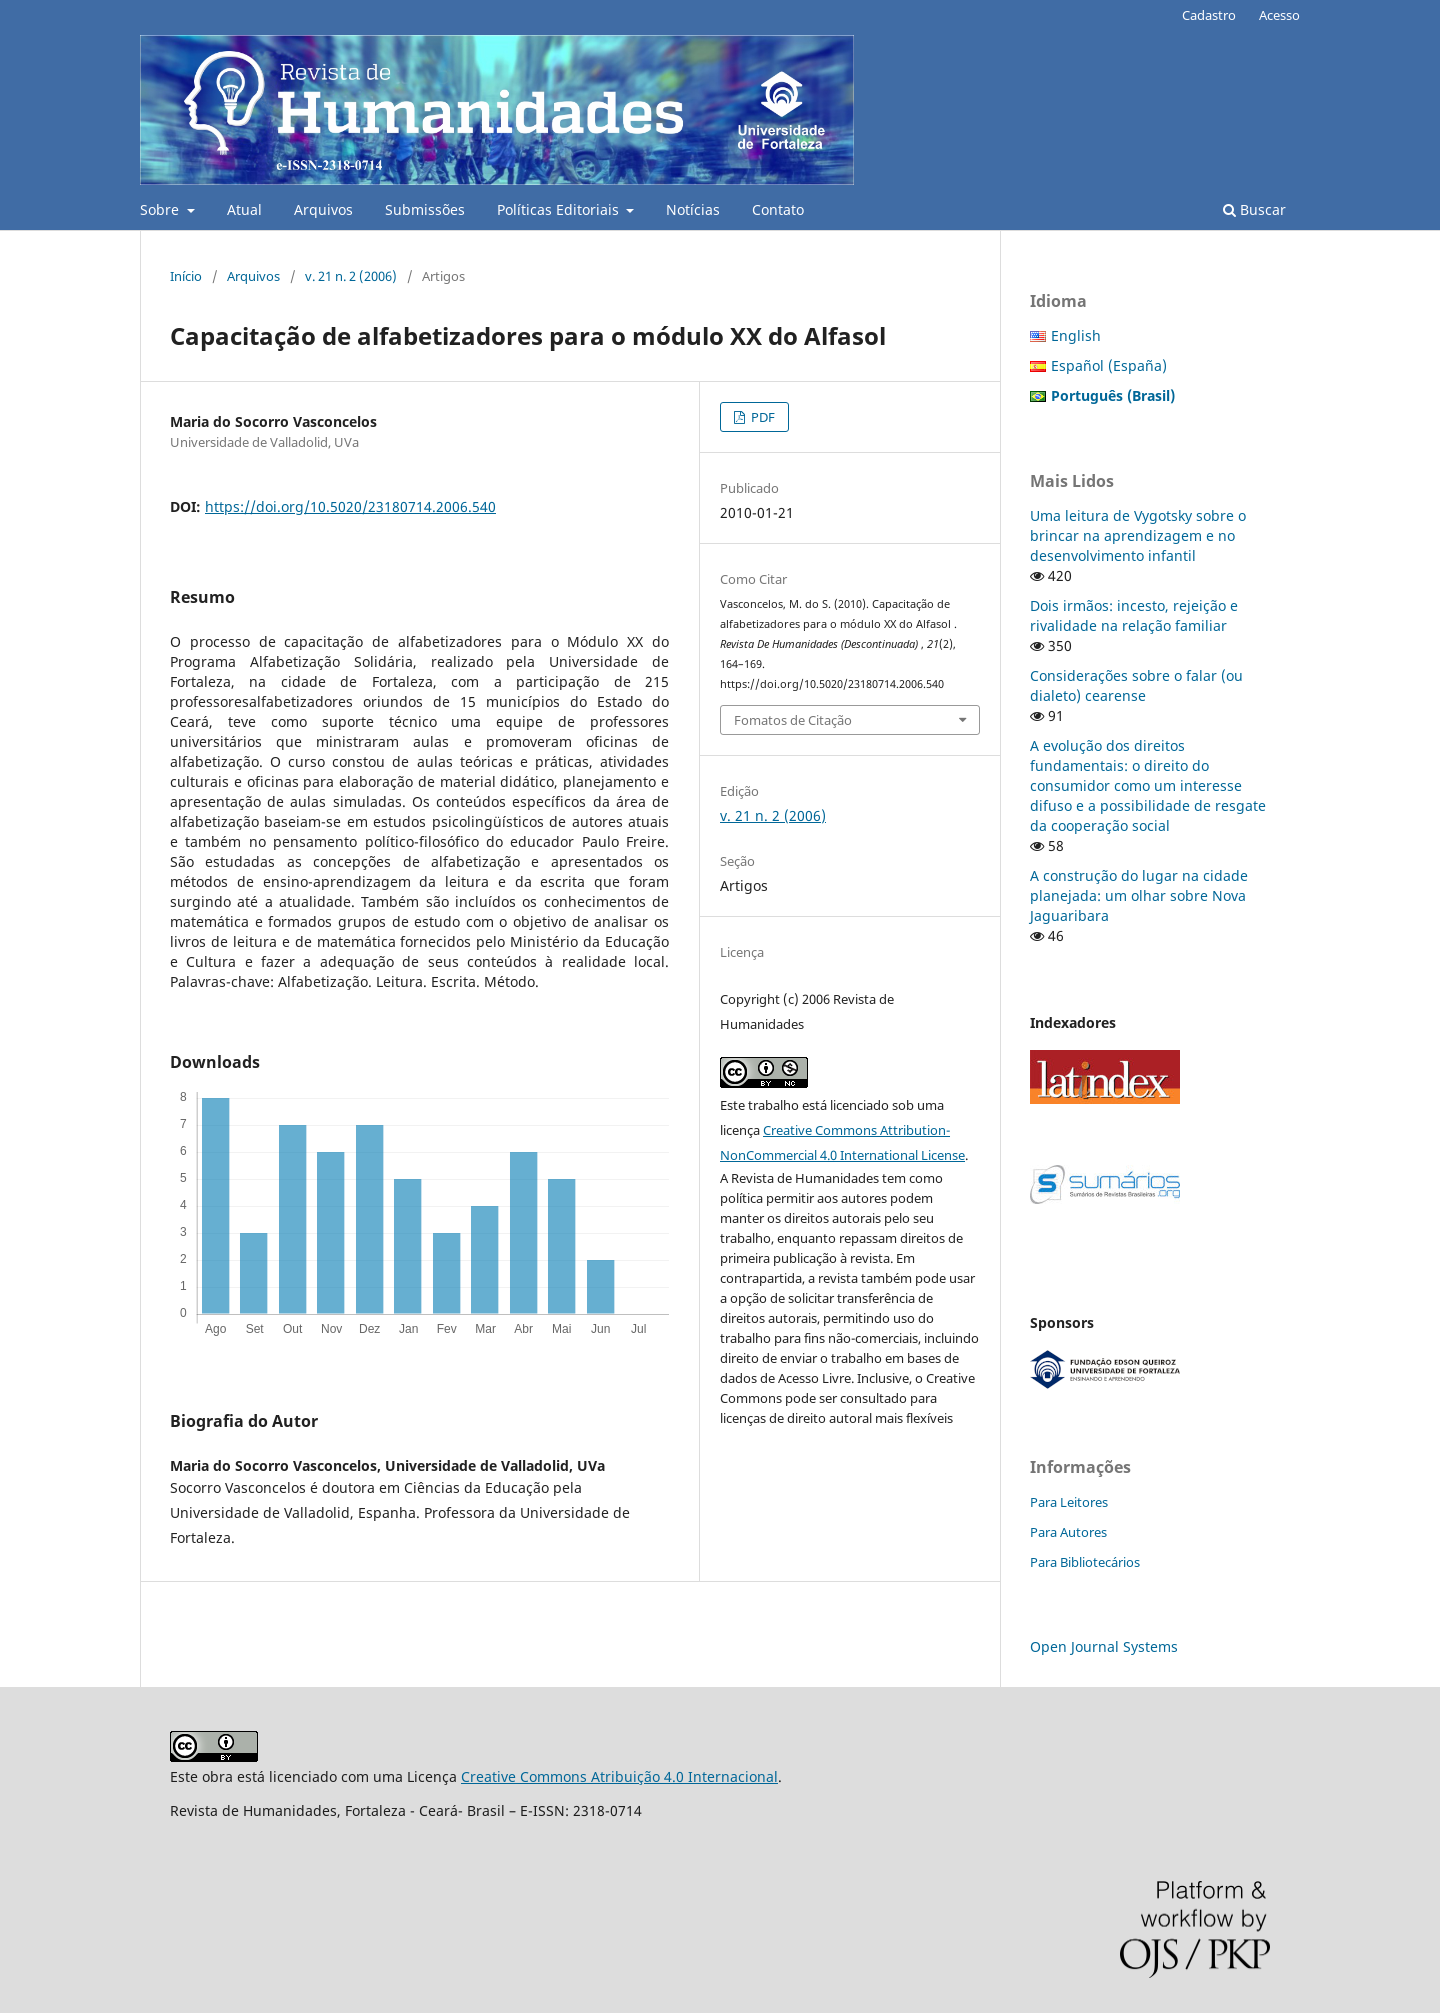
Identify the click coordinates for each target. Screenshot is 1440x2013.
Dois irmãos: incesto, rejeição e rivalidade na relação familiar (1134, 615)
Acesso (1279, 15)
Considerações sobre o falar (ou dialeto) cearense (1136, 685)
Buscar (1254, 209)
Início (186, 276)
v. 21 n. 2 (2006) (351, 276)
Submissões (425, 209)
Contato (778, 209)
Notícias (693, 209)
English (1076, 335)
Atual (244, 209)
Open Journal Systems (1104, 1646)
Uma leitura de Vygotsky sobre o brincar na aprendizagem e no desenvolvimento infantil (1138, 535)
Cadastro (1209, 15)
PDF (761, 417)
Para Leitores (1069, 1502)
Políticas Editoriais (560, 209)
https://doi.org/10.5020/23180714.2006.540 (350, 506)
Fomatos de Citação (793, 720)
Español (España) (1109, 365)
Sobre (161, 209)
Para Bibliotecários (1085, 1562)
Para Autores (1068, 1532)
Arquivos (323, 209)
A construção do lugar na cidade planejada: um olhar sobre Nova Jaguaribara (1139, 895)
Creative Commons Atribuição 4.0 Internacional (619, 1776)
